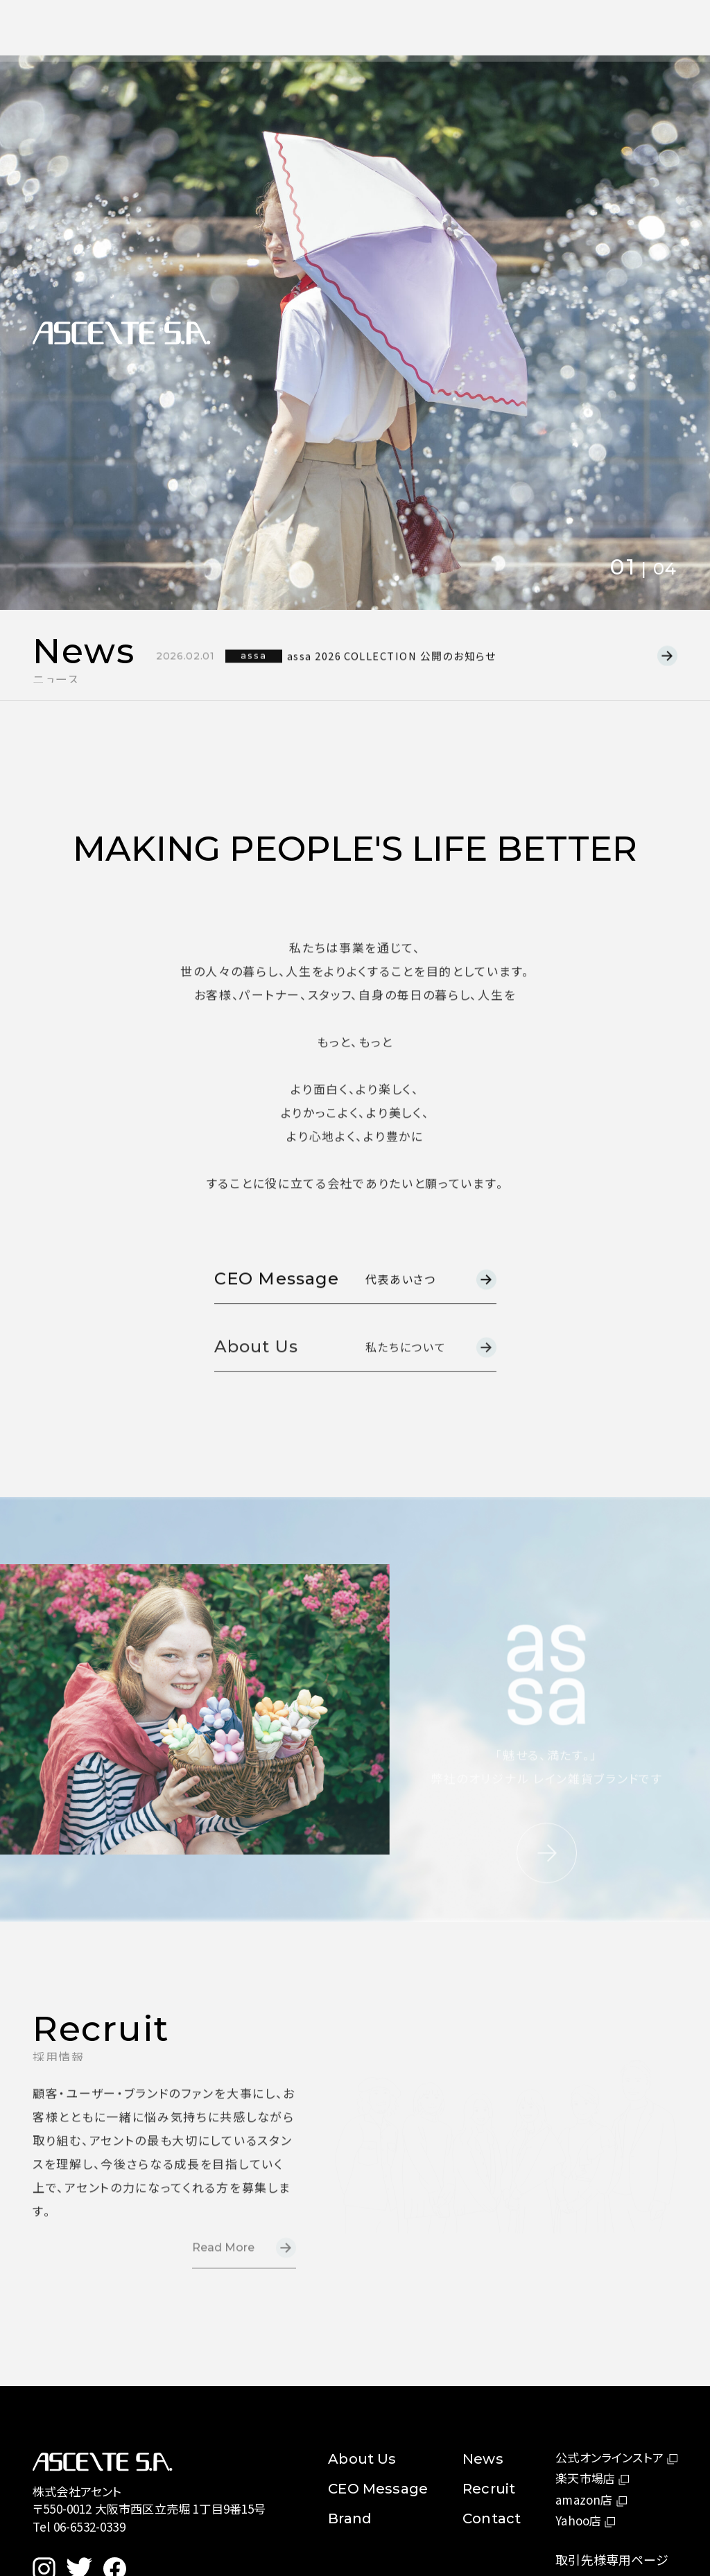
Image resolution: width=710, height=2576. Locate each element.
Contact (493, 30)
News (372, 28)
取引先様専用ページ (611, 2559)
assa (260, 668)
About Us (309, 27)
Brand (350, 2518)
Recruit (429, 28)
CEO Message (378, 2488)
